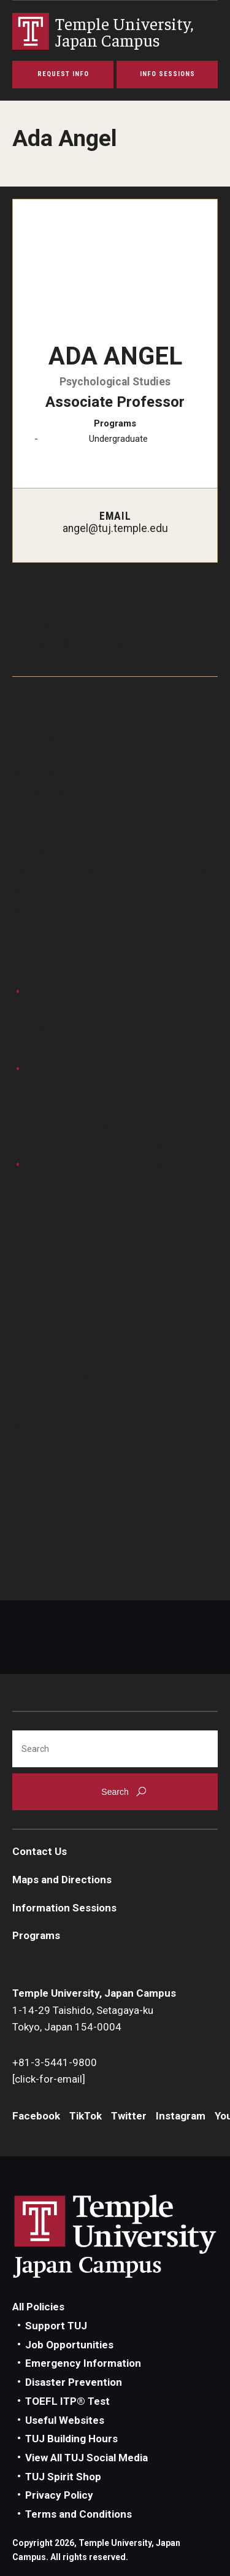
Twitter (129, 2116)
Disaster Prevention (73, 2382)
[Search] (115, 1748)
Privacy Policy (59, 2495)
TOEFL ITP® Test (67, 2401)
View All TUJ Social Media (86, 2457)
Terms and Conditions (78, 2514)
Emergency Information (83, 2363)
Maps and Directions (62, 1879)
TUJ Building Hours (71, 2438)
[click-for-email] (48, 2079)
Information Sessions (64, 1908)
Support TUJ (56, 2326)
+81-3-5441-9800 (54, 2062)
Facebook (36, 2116)
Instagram (180, 2116)
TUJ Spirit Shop (63, 2476)
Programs (36, 1935)
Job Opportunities (69, 2345)
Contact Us (39, 1851)
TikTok (85, 2116)
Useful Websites (64, 2420)
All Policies (38, 2306)
